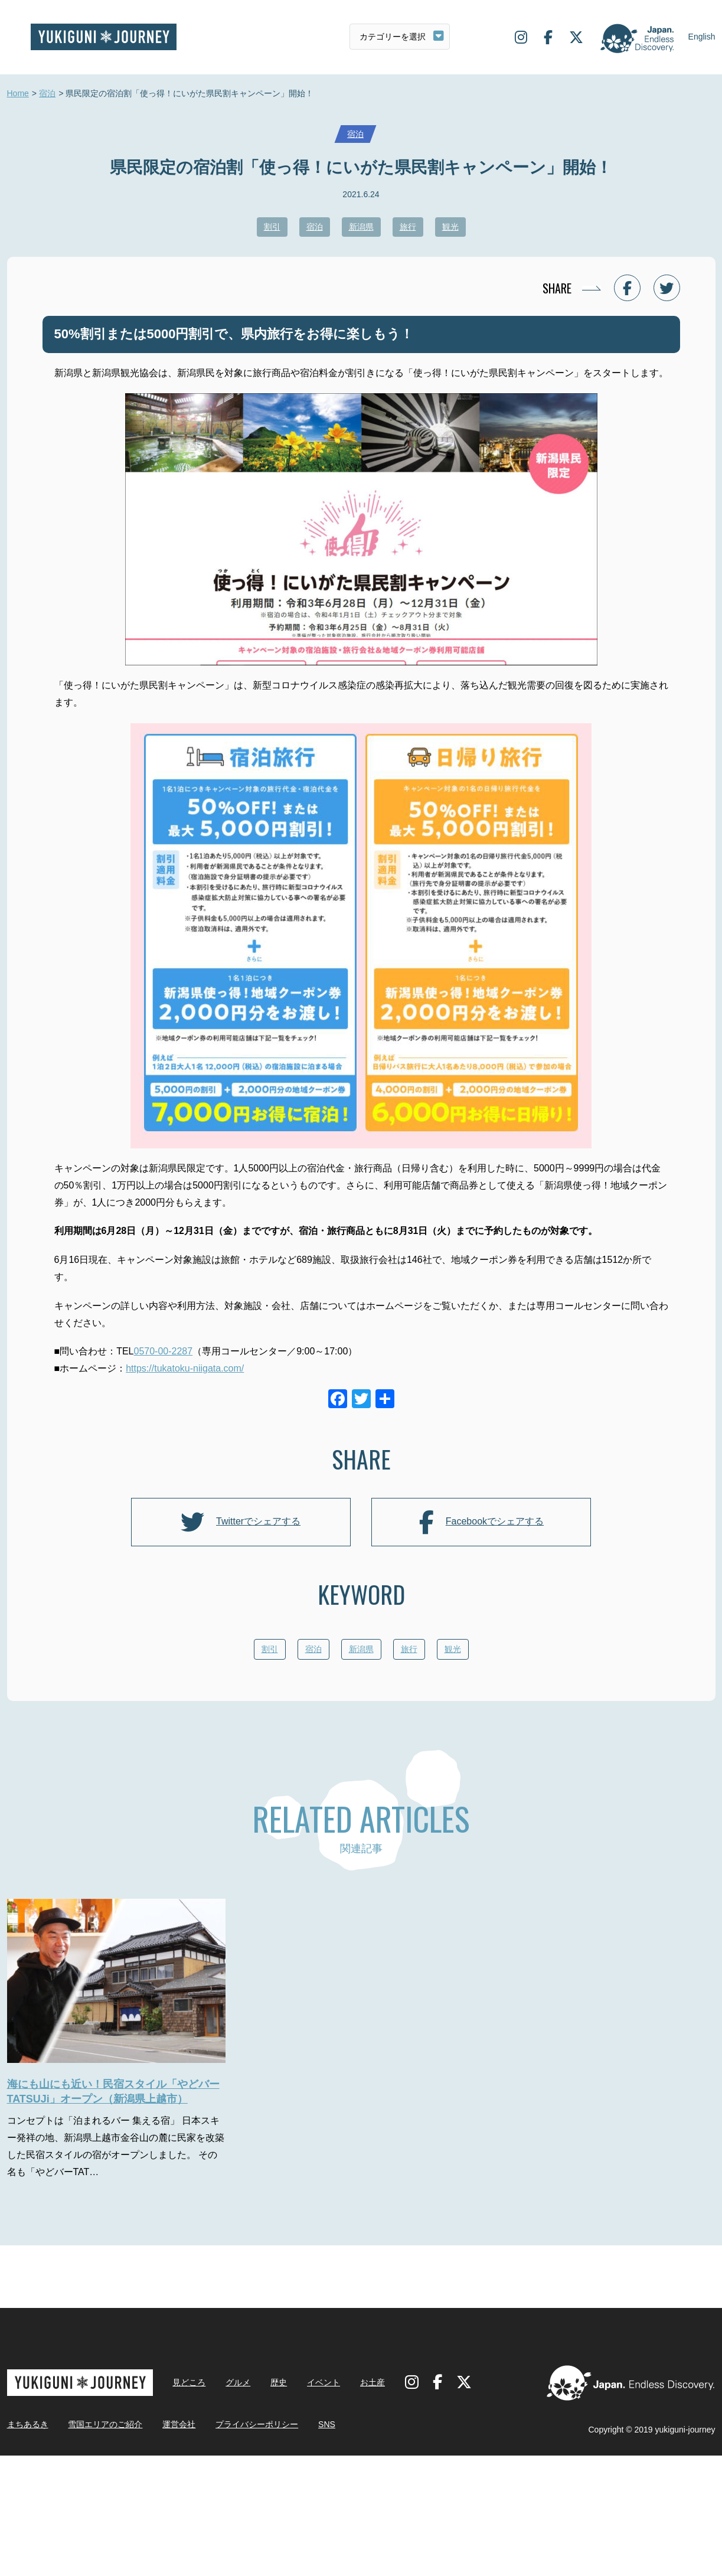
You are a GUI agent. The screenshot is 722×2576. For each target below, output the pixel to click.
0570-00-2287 (163, 1351)
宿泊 (47, 94)
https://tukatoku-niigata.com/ (185, 1368)
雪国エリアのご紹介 (105, 2544)
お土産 (372, 2503)
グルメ (238, 2503)
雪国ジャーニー (104, 37)
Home (18, 94)
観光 (450, 226)
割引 (272, 226)
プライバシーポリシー (256, 2544)
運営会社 (178, 2544)
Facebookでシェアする (481, 1522)
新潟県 (361, 226)
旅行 (408, 226)
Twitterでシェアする (240, 1522)
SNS (326, 2544)
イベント (323, 2503)
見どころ (188, 2503)
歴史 (278, 2503)
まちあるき (27, 2544)
